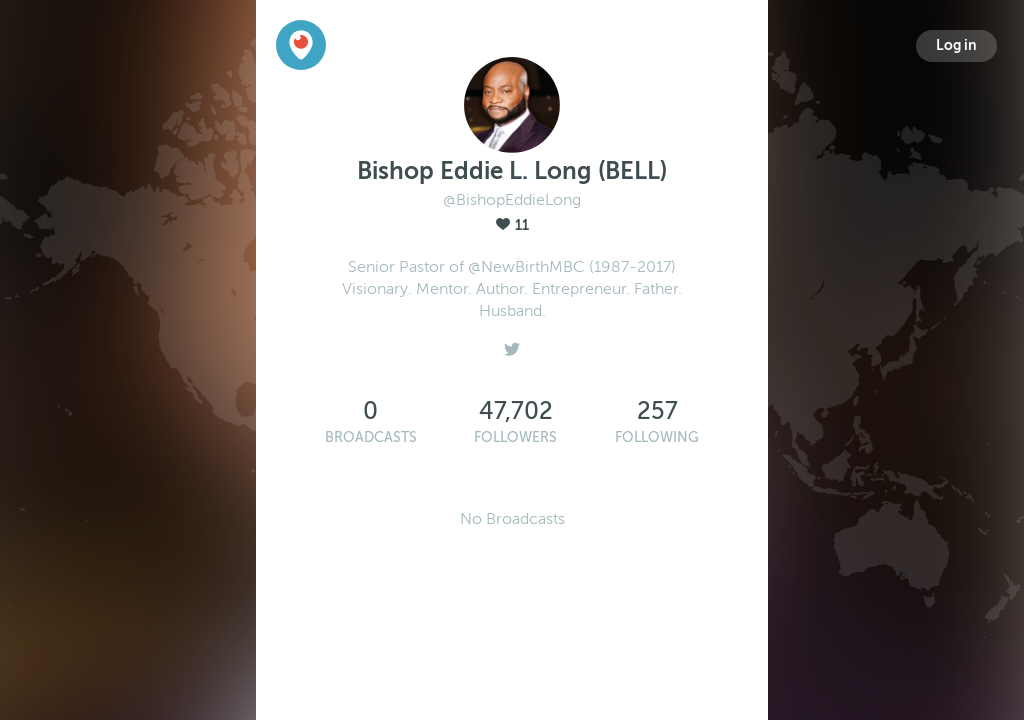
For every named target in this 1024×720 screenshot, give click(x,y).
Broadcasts (371, 437)
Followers (515, 437)
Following (657, 437)
